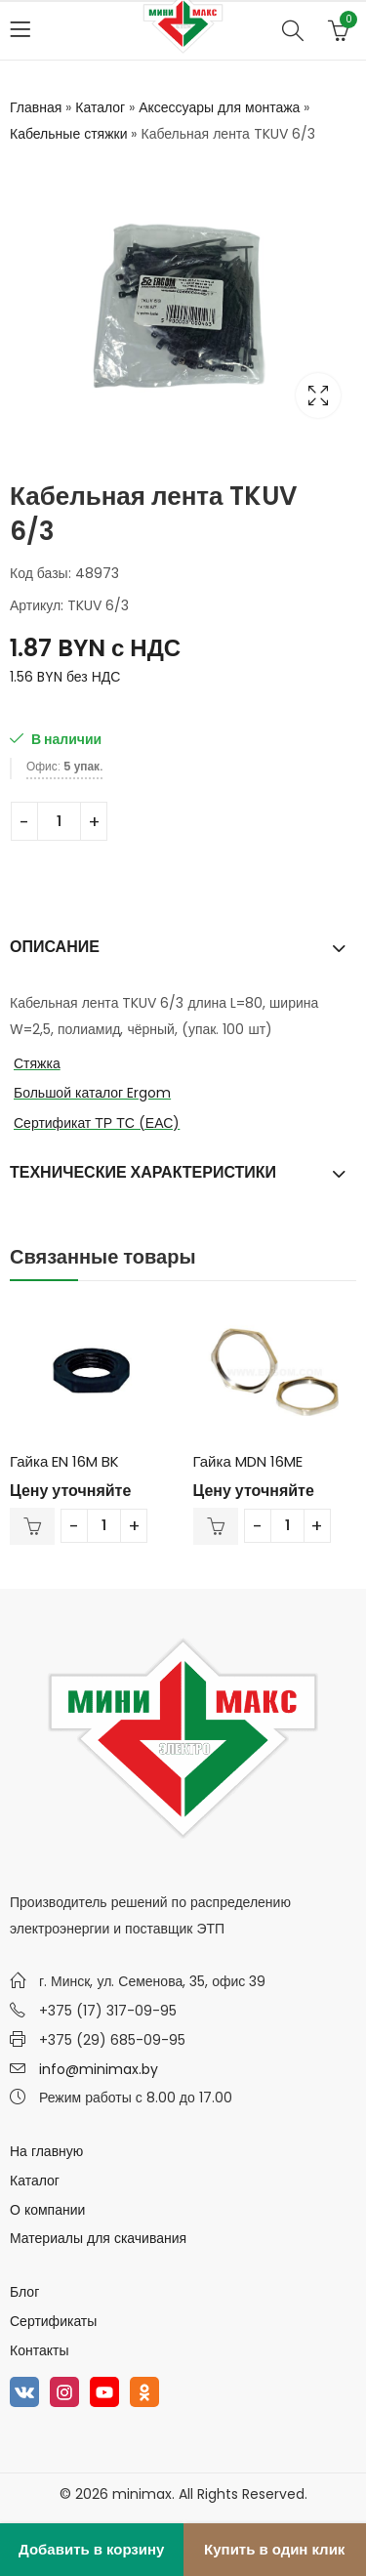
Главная (35, 107)
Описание (55, 946)
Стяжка (37, 1063)
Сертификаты (53, 2321)
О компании (47, 2210)
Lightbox (318, 395)
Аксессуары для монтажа (219, 107)
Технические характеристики (143, 1172)
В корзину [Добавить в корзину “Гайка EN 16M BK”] (32, 1526)
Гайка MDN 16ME (248, 1461)
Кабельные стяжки (68, 134)
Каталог (100, 107)
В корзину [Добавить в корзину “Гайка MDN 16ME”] (215, 1526)
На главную (46, 2151)
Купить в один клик (274, 2549)
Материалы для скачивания (98, 2238)
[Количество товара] (59, 821)
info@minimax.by (98, 2069)
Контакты (39, 2350)
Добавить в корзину (91, 2549)
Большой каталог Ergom (92, 1092)
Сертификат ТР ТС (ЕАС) (97, 1123)
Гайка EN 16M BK (64, 1461)
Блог (24, 2292)
